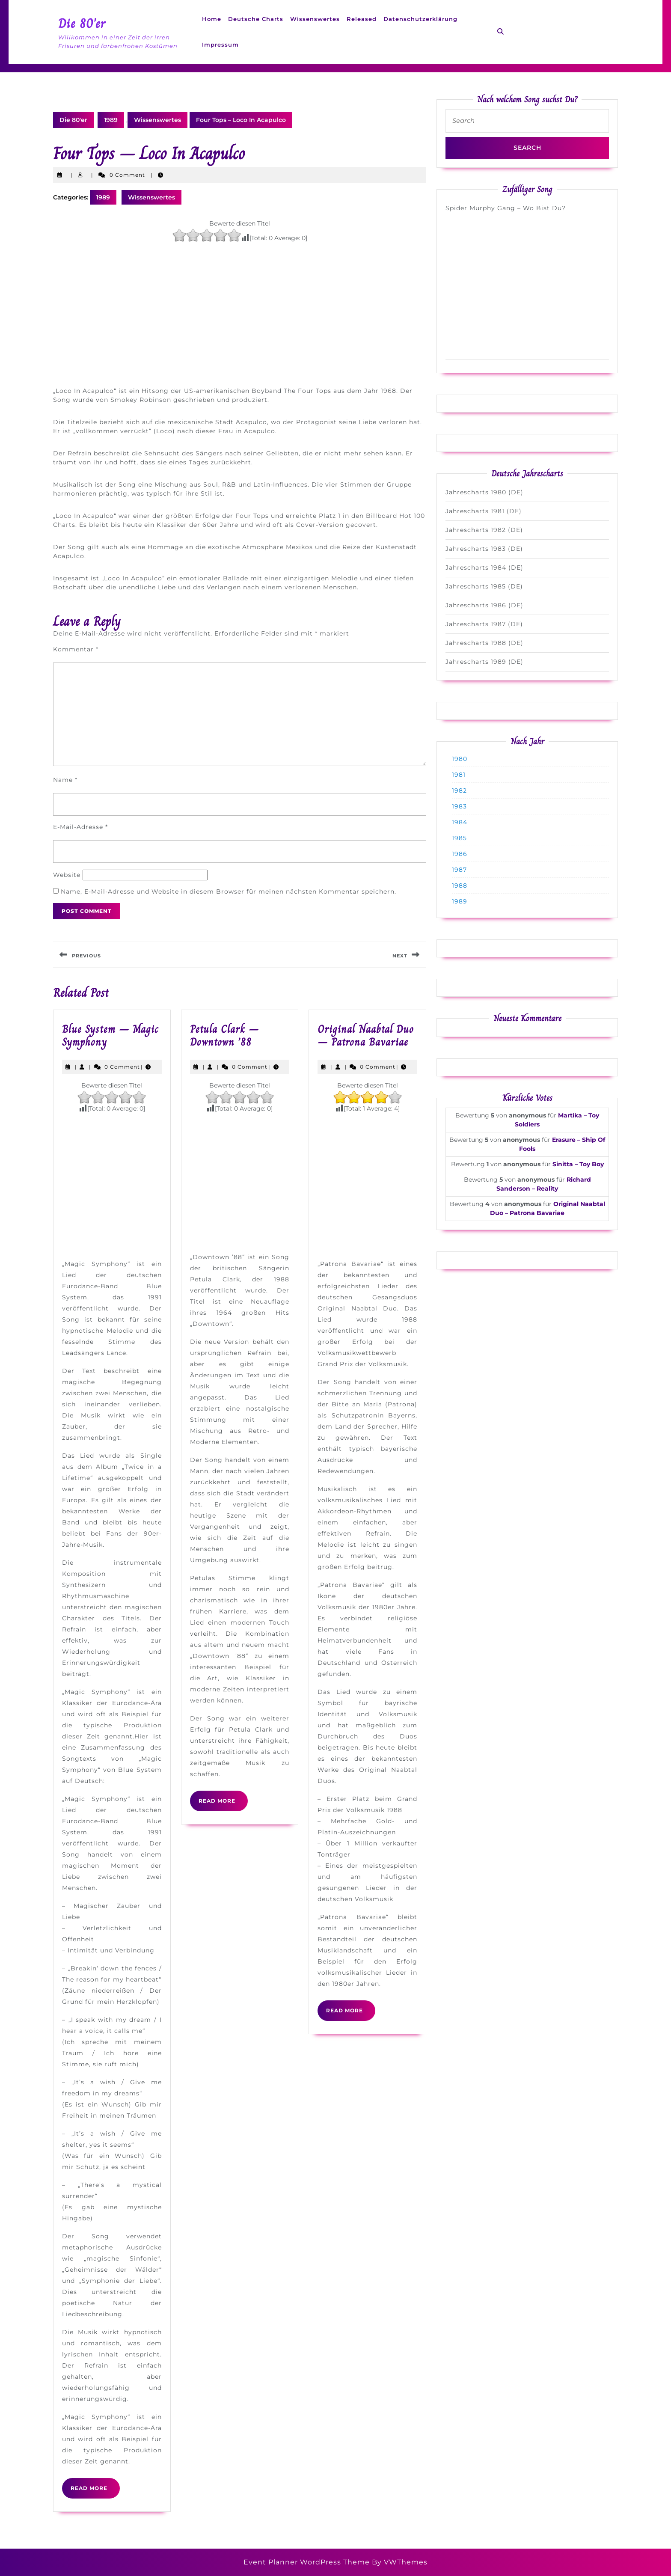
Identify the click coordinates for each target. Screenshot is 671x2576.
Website (66, 875)
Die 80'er (82, 23)
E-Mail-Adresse (80, 827)
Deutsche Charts (255, 18)
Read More (95, 2491)
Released (362, 18)
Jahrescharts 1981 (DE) (483, 511)
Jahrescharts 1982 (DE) (484, 530)
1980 (459, 759)
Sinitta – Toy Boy (578, 1164)
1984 (459, 822)
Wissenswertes (315, 18)
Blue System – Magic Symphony (110, 1035)
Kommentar (75, 649)
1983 (459, 806)
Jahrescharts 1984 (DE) (484, 567)
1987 (459, 870)
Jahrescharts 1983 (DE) (484, 549)
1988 (459, 885)
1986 (459, 854)
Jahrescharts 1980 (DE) (484, 492)
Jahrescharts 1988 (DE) (484, 643)
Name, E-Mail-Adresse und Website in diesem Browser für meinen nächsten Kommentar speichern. (228, 891)
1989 (111, 120)
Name (65, 780)
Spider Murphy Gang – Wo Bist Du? (505, 208)
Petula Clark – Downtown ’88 (224, 1035)
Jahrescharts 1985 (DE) (484, 586)
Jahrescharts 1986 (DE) (484, 605)
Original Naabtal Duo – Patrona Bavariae (366, 1035)
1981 (459, 774)
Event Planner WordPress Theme (307, 2562)
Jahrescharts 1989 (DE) (484, 662)
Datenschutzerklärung (420, 18)
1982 (459, 790)
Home (211, 18)
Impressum (220, 44)
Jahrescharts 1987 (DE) (484, 624)
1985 (459, 838)
